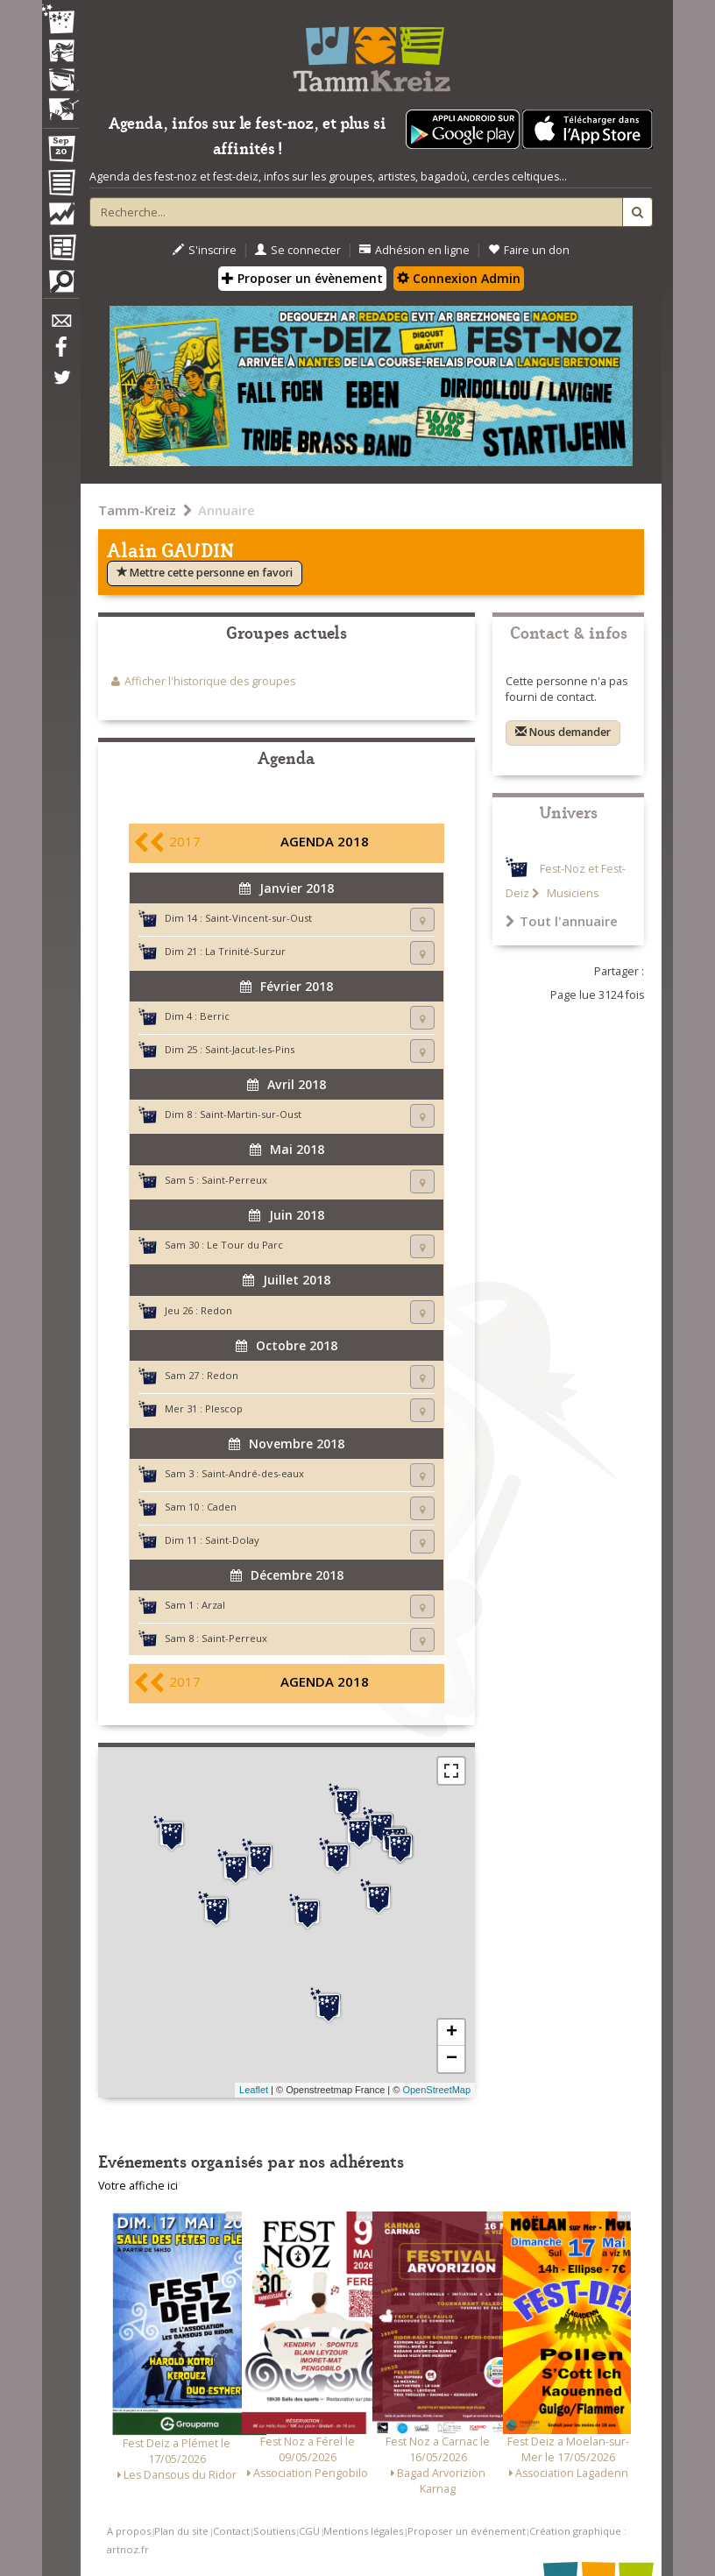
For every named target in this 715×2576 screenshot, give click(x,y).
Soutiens (274, 2530)
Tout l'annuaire (562, 921)
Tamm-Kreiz (137, 510)
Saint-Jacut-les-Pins (249, 1049)
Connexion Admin (458, 278)
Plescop (224, 1408)
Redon (216, 1310)
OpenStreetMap (436, 2089)
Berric (215, 1016)
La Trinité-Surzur (245, 951)
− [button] (451, 2059)
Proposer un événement (466, 2530)
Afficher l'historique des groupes (209, 681)
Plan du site (181, 2530)
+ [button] (451, 2033)
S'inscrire (205, 250)
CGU (309, 2530)
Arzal (213, 1604)
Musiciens (571, 893)
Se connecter (298, 250)
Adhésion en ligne (414, 250)
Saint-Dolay (232, 1539)
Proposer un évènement (302, 278)
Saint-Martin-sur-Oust (250, 1114)
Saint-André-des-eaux (253, 1473)
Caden (222, 1506)
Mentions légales (363, 2530)
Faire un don (529, 250)
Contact (231, 2530)
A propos (129, 2530)
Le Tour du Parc (245, 1244)
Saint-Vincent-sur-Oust (258, 917)
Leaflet (253, 2089)
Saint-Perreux (234, 1179)
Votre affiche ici (138, 2185)
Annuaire (226, 510)
